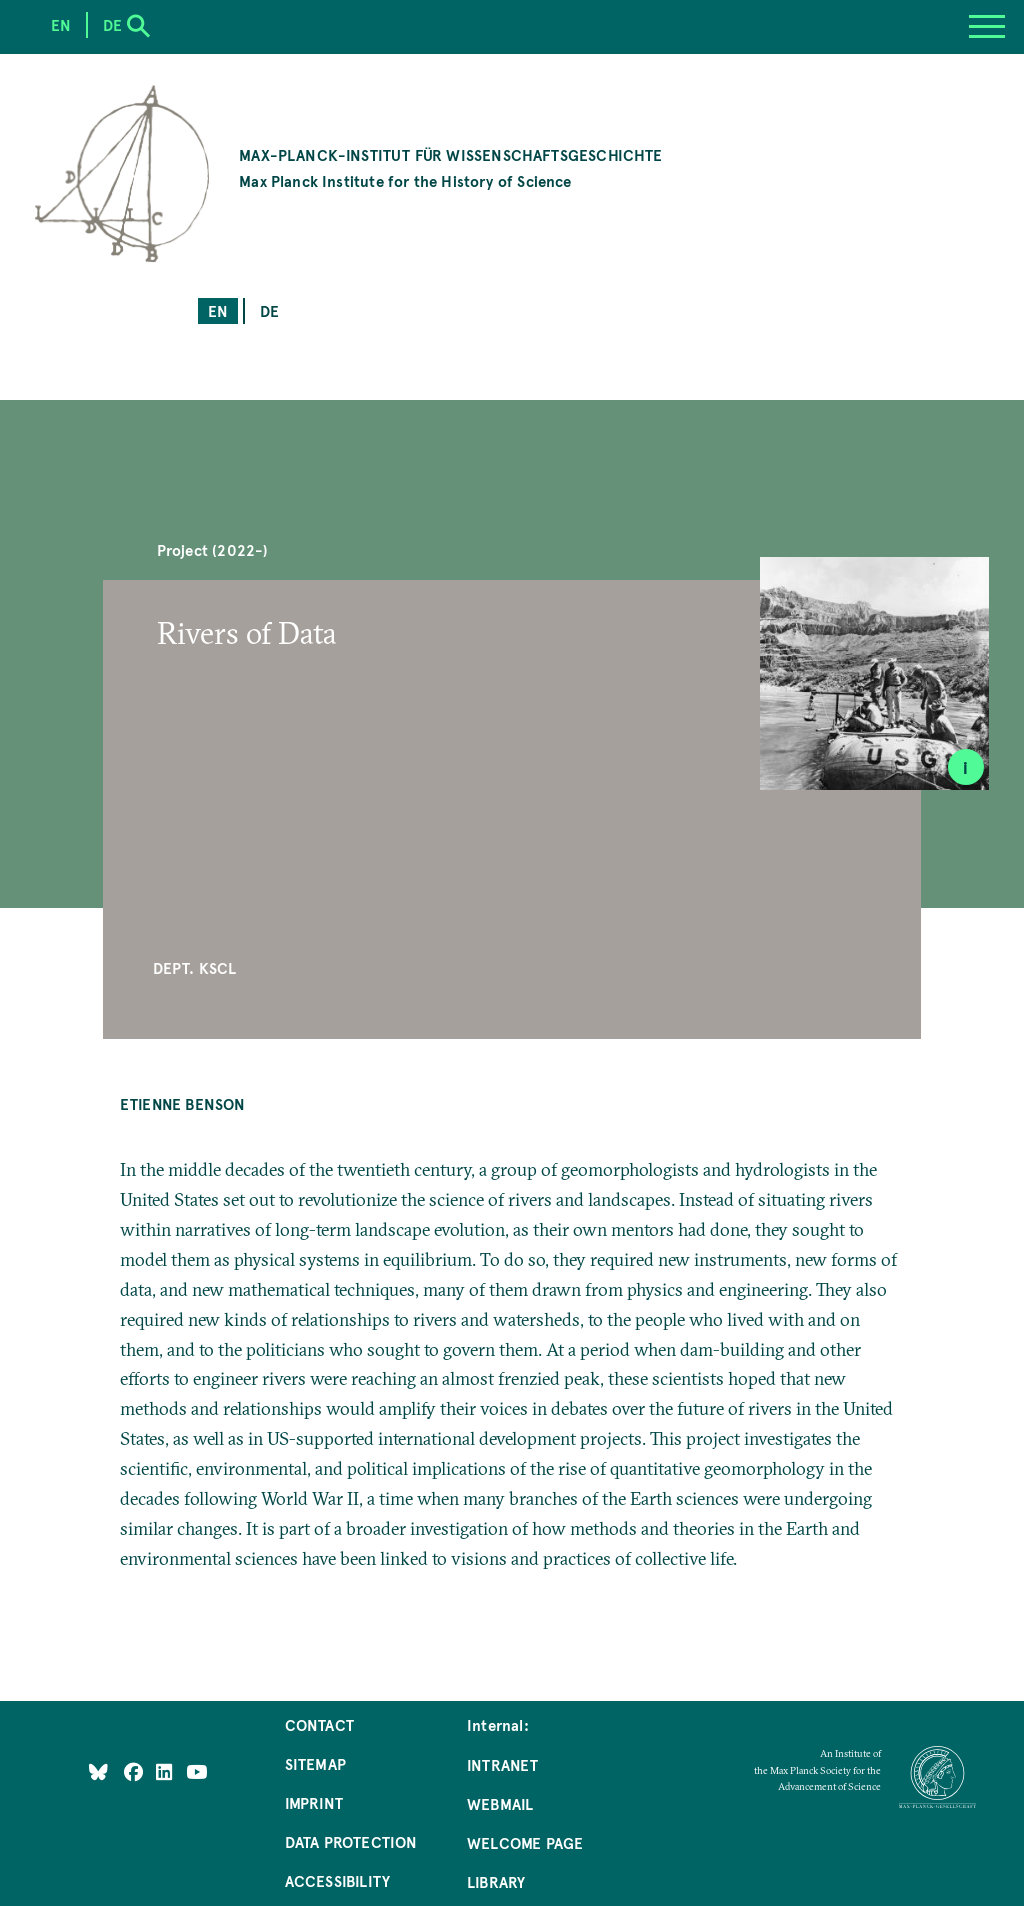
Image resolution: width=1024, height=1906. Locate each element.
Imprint (314, 1802)
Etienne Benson (183, 1103)
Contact (319, 1724)
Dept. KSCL (195, 967)
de (269, 310)
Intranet (502, 1764)
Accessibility (337, 1880)
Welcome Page (525, 1842)
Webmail (500, 1803)
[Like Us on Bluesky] (98, 1770)
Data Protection (351, 1841)
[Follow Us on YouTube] (196, 1770)
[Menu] (987, 27)
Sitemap (315, 1763)
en (218, 310)
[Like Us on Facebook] (135, 1770)
